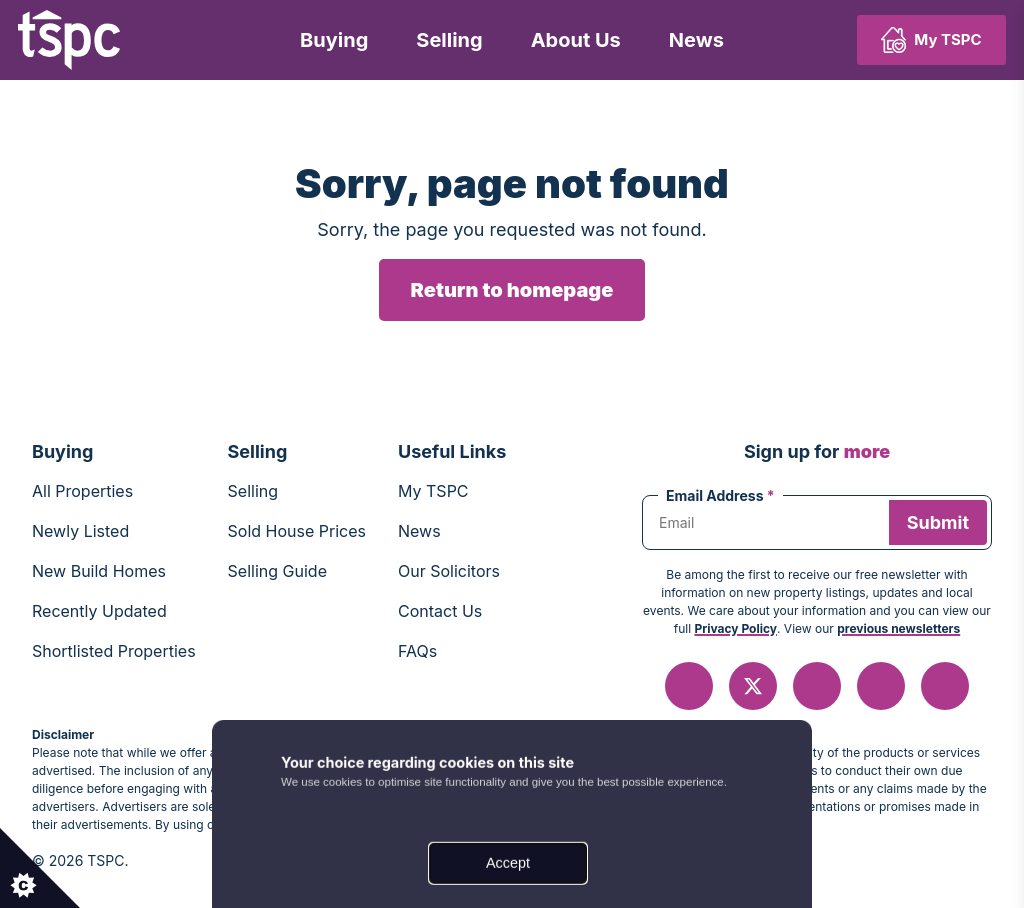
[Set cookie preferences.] (40, 868)
